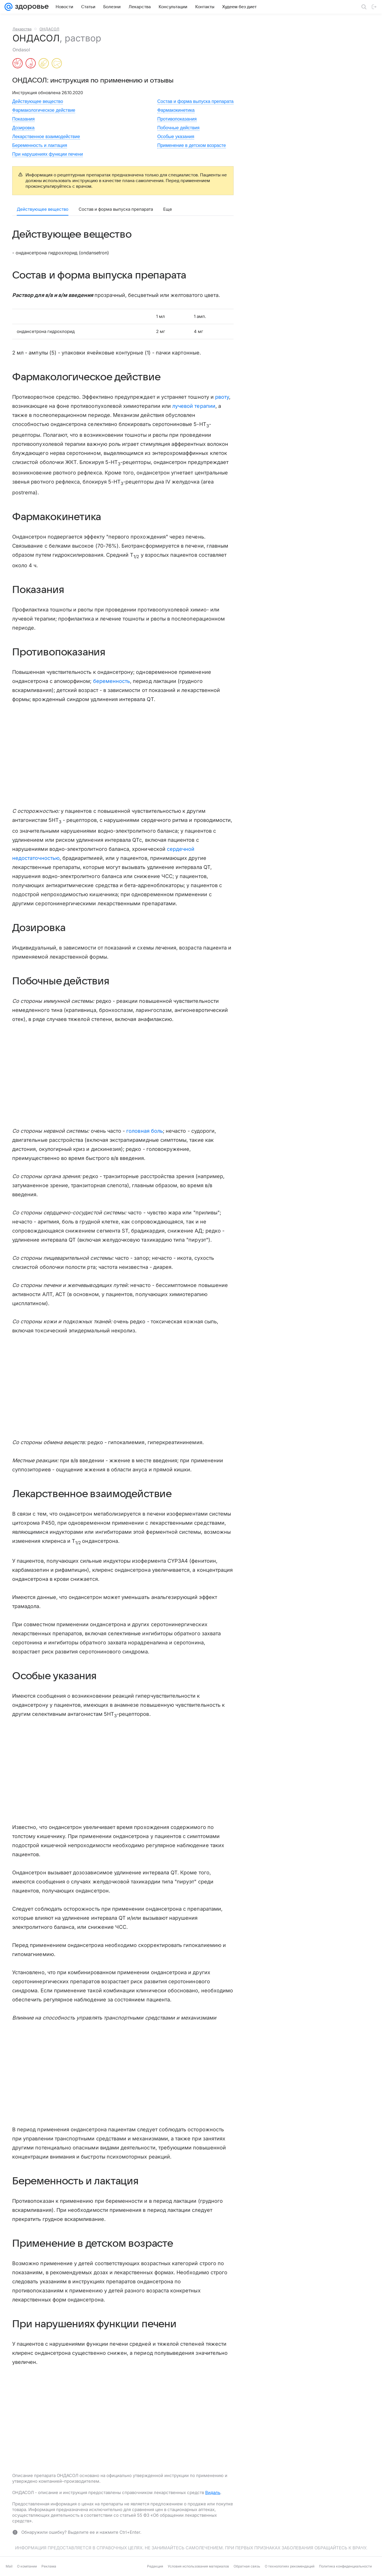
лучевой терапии (193, 406)
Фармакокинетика (176, 110)
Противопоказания (177, 119)
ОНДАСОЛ (49, 29)
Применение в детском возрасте (191, 145)
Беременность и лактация (39, 145)
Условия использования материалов (198, 2566)
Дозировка (23, 127)
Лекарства (22, 29)
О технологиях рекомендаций (289, 2566)
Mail (9, 2566)
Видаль (212, 2492)
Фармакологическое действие (43, 110)
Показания (23, 119)
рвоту (222, 397)
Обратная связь (247, 2566)
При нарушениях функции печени (47, 154)
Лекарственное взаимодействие (46, 136)
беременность (111, 681)
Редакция (155, 2566)
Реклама (48, 2566)
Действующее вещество (37, 101)
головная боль (144, 1131)
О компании (27, 2566)
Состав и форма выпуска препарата (195, 101)
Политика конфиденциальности (345, 2566)
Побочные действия (178, 127)
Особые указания (175, 136)
